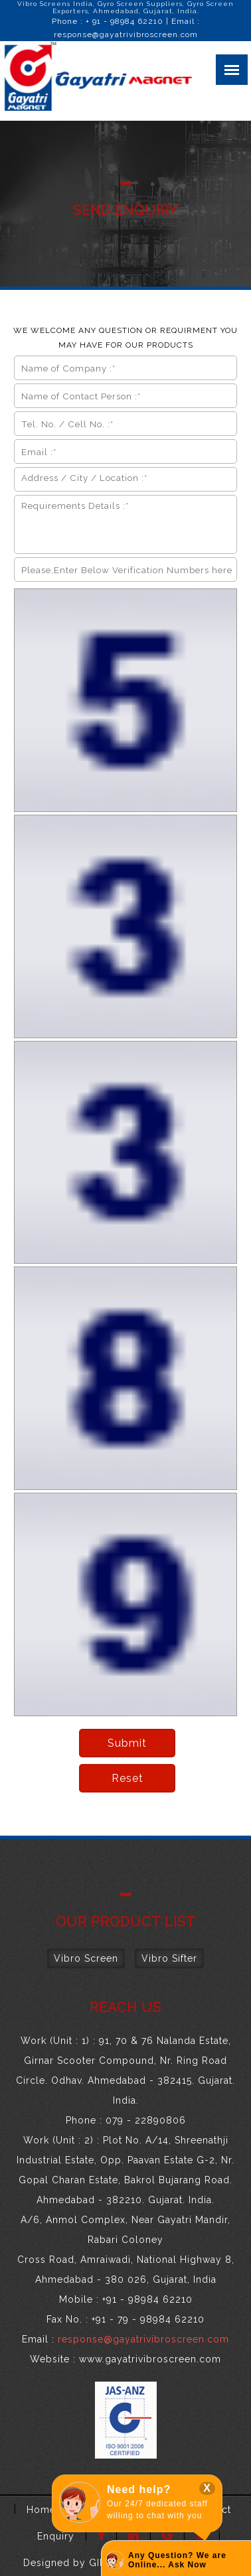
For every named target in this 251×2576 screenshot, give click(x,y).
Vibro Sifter (169, 1958)
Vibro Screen (86, 1958)
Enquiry (55, 2536)
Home (41, 2509)
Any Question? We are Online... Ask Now (177, 2560)
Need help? (139, 2489)
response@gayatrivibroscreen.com (126, 34)
